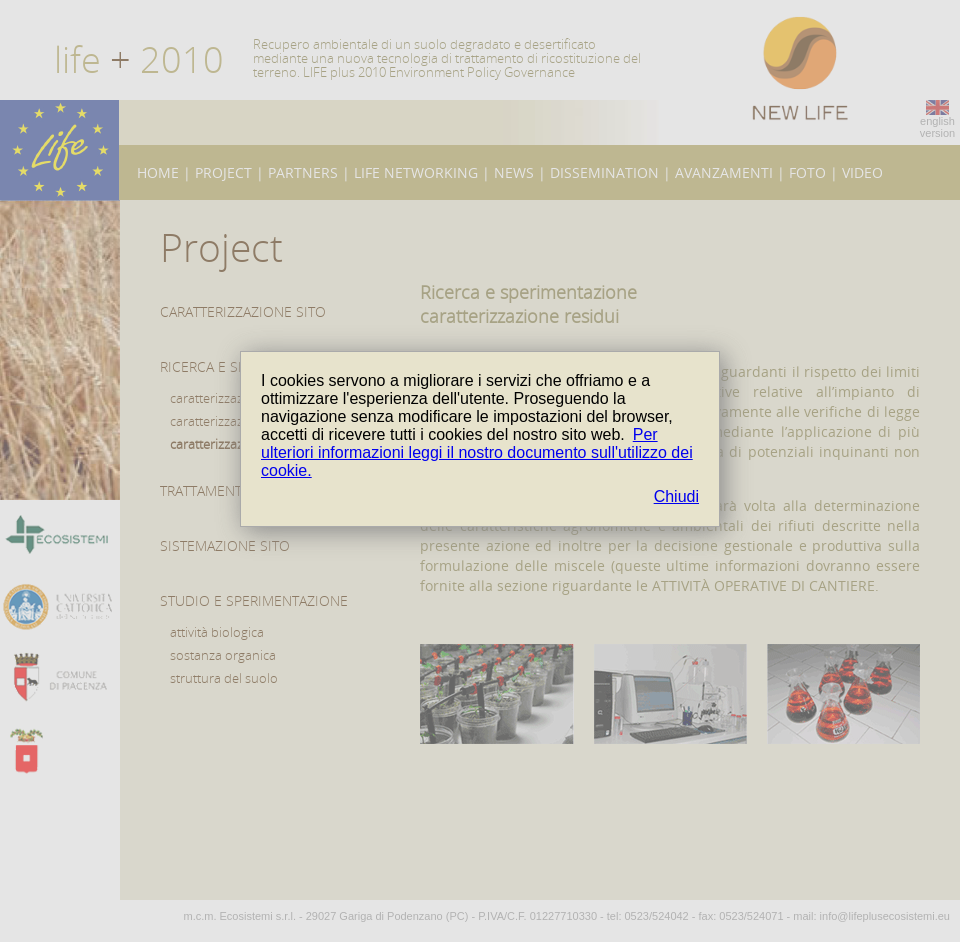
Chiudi (676, 496)
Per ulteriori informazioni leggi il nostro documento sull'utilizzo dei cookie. (477, 452)
